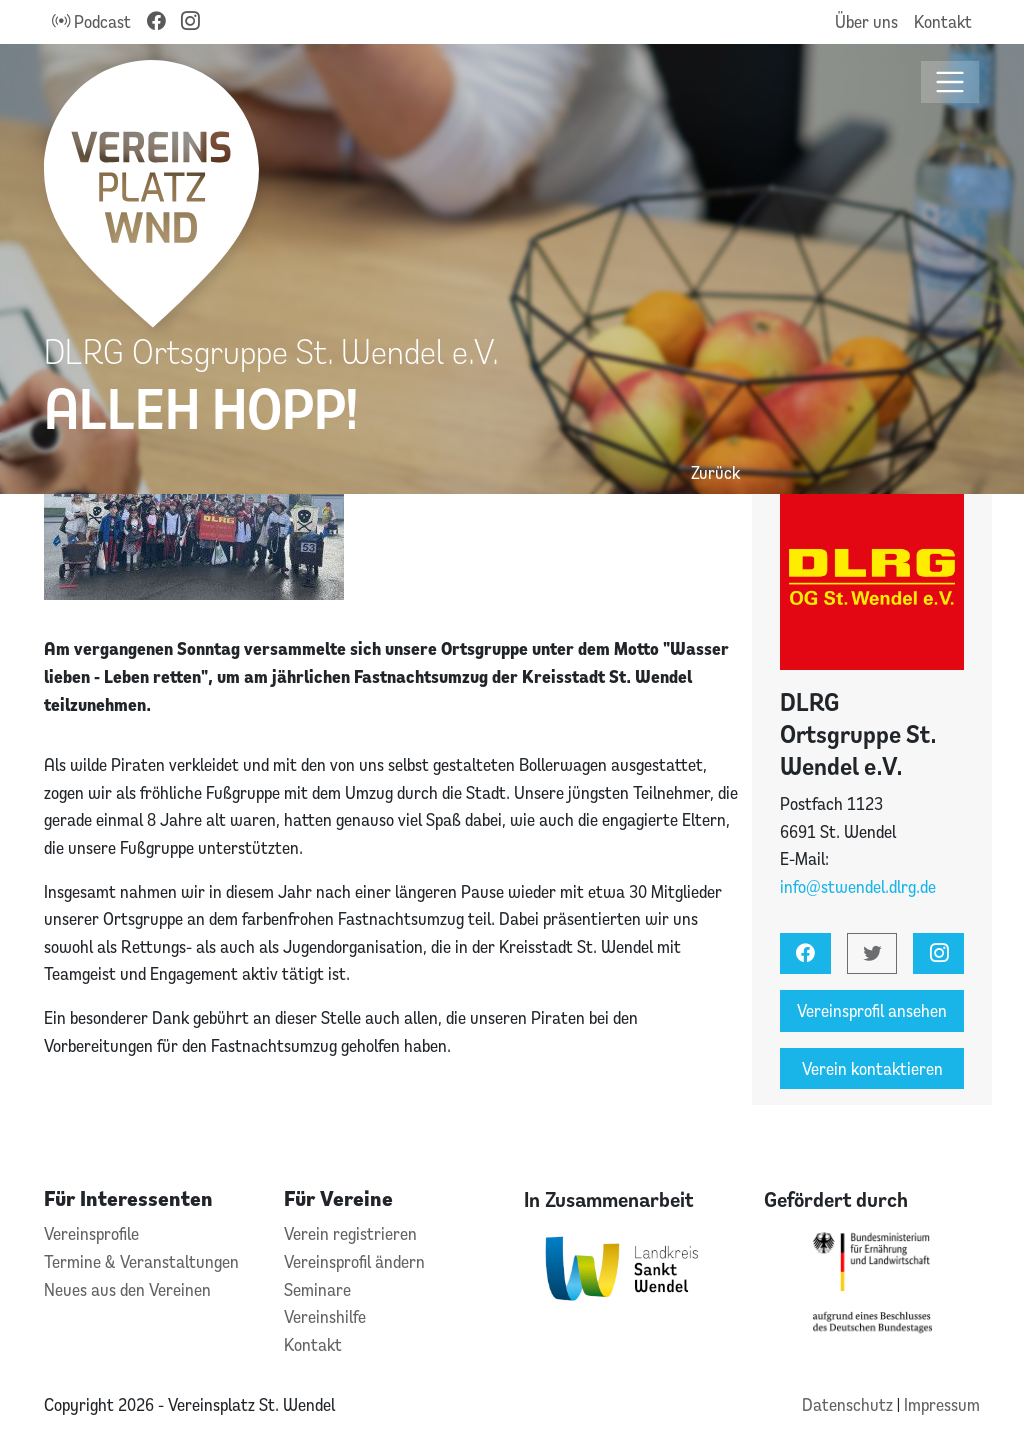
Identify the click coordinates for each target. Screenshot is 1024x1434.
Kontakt (943, 21)
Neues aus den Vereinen (127, 1289)
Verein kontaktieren (872, 1068)
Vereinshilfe (325, 1316)
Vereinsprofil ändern (354, 1261)
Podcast (91, 21)
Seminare (317, 1289)
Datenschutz (849, 1404)
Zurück (715, 472)
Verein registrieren (350, 1233)
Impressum (942, 1404)
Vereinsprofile (91, 1233)
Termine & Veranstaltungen (141, 1261)
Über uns (866, 21)
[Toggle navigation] (950, 82)
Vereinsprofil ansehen (872, 1010)
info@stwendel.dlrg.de (858, 886)
